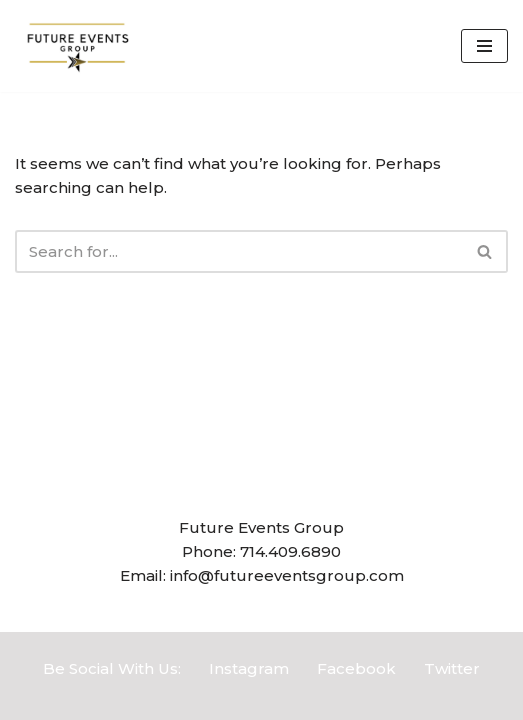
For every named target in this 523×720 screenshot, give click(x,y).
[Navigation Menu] (484, 46)
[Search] (239, 251)
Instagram (249, 668)
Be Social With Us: (112, 668)
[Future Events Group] (75, 46)
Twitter (452, 668)
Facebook (356, 668)
